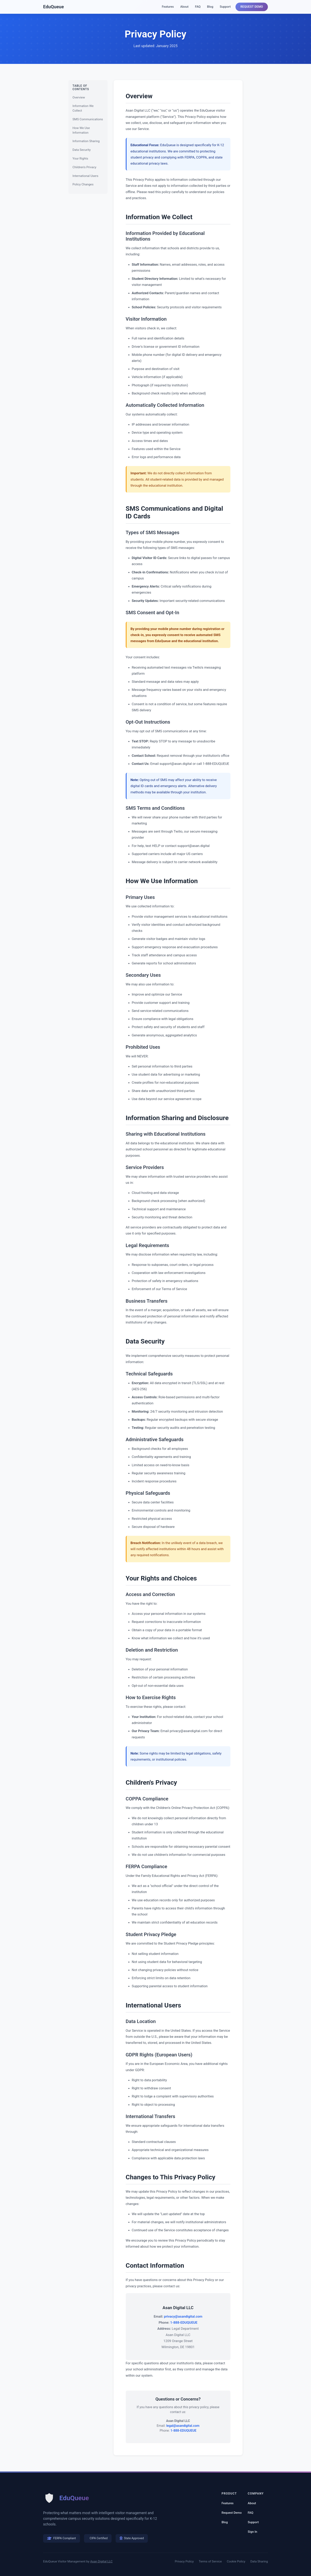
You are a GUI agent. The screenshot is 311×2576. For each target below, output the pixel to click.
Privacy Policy (184, 2561)
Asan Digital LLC (101, 2561)
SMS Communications (87, 119)
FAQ (197, 6)
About (184, 6)
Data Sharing (259, 2561)
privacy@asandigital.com (183, 2316)
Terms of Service (210, 2561)
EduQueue (53, 6)
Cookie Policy (236, 2561)
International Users (85, 176)
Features (168, 6)
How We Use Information (81, 130)
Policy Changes (83, 184)
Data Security (81, 150)
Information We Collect (83, 108)
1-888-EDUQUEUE (183, 2322)
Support (225, 6)
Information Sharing (86, 141)
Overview (78, 97)
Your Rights (80, 158)
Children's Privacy (84, 167)
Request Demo (251, 6)
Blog (210, 6)
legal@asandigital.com (182, 2426)
